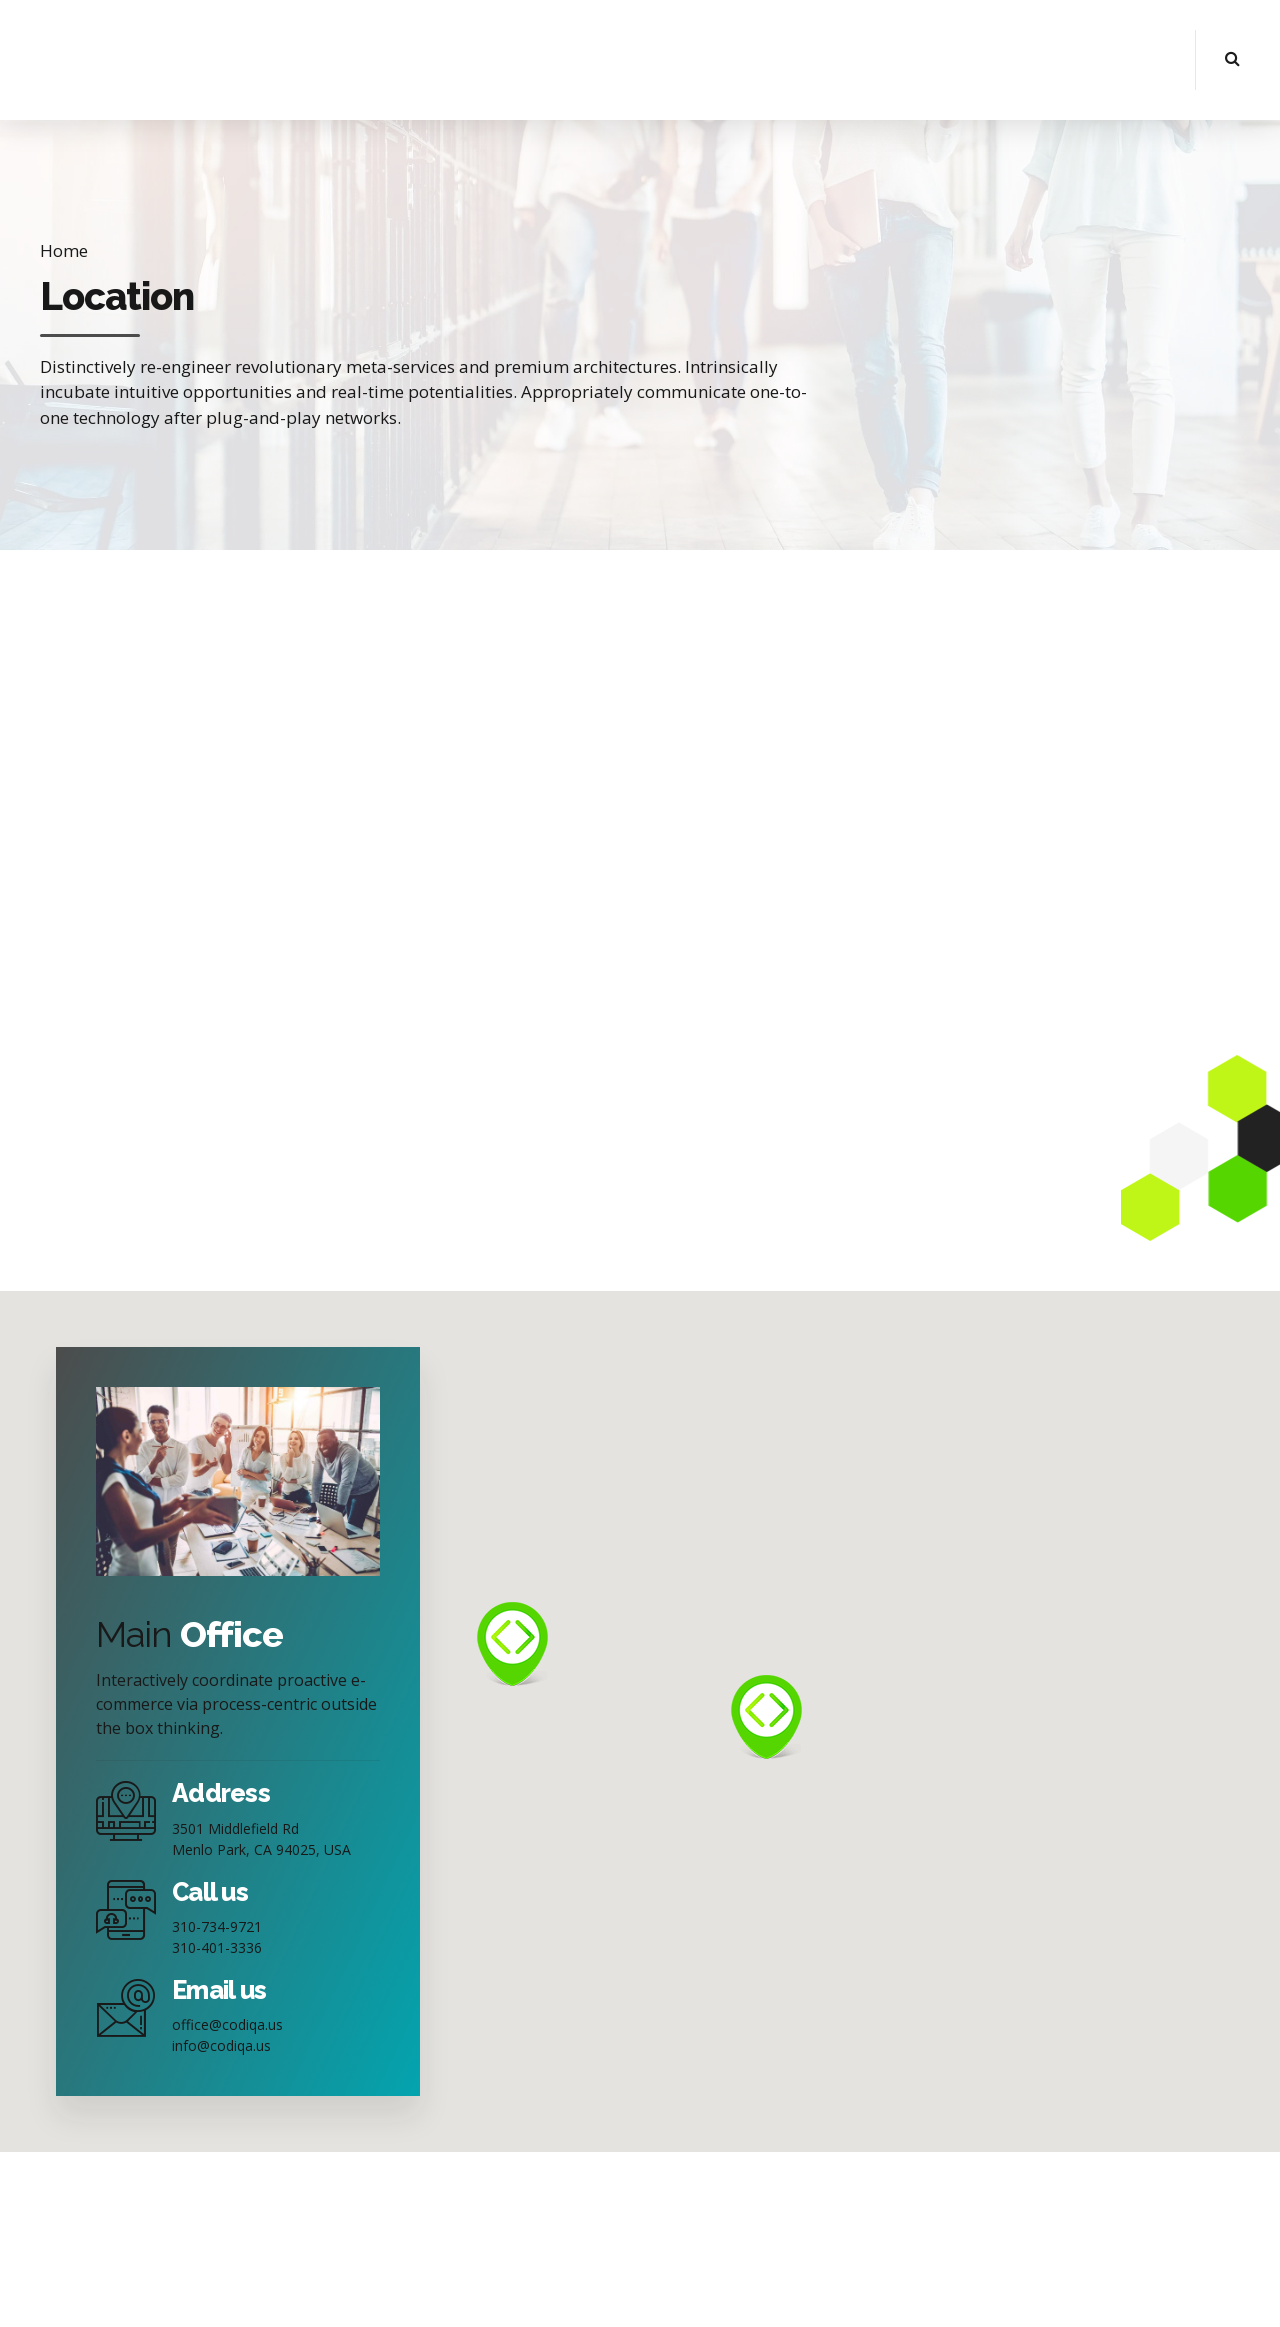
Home (64, 250)
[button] (512, 1644)
